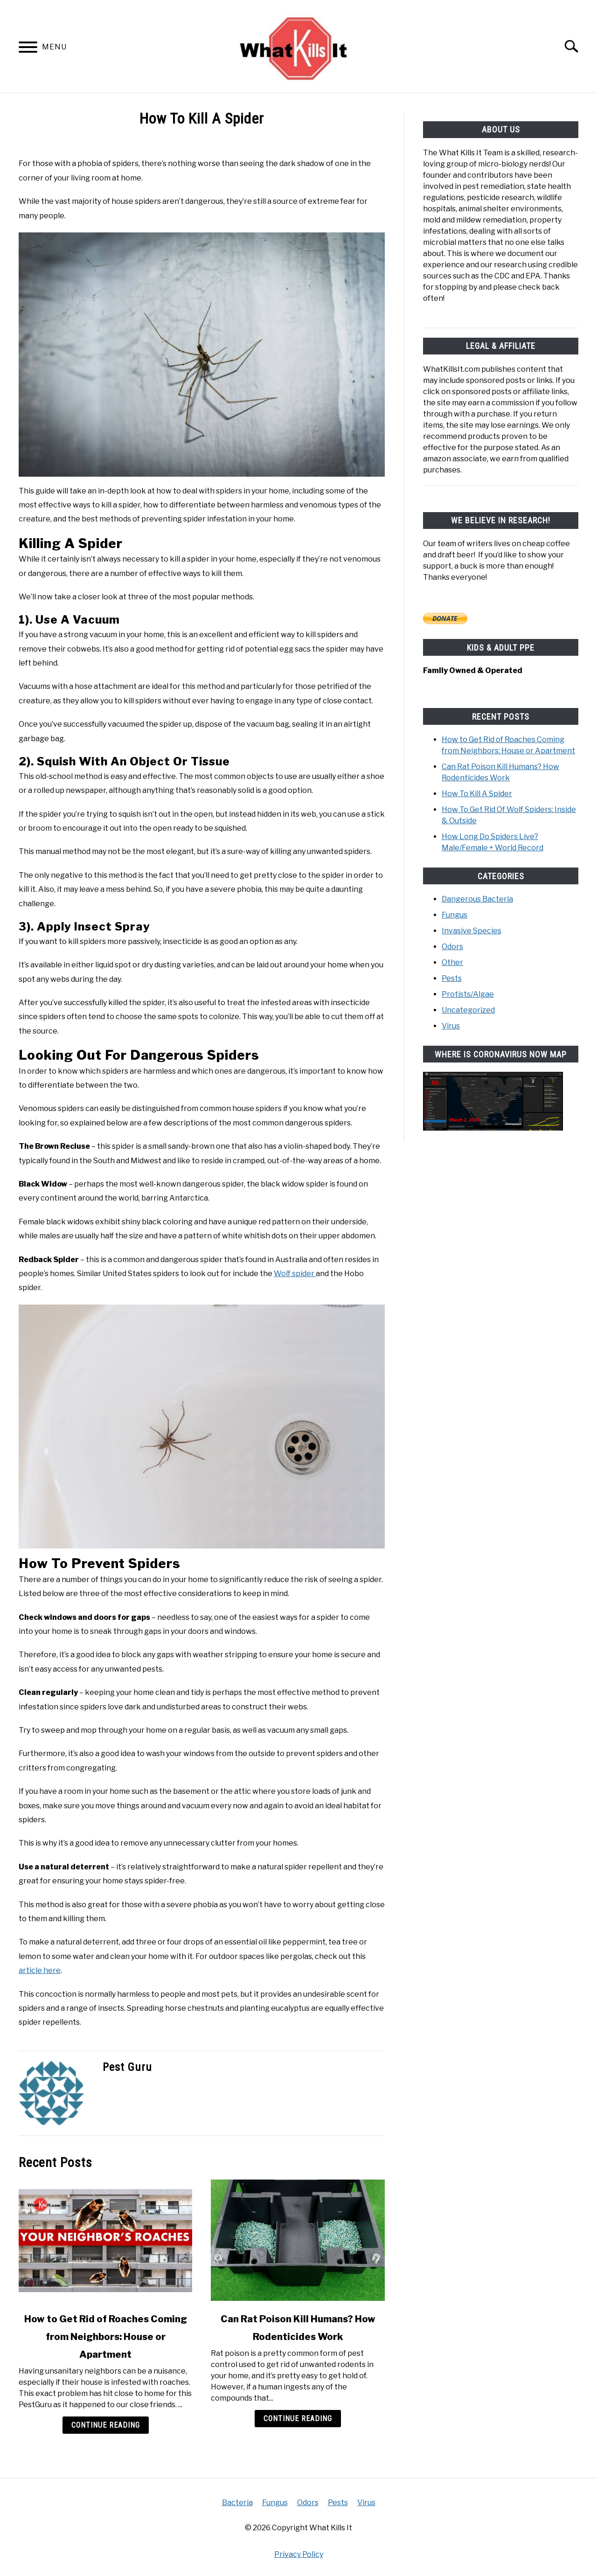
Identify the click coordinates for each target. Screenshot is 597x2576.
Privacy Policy (298, 2554)
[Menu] (28, 48)
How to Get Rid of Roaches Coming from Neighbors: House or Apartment (105, 2336)
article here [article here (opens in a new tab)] (40, 1970)
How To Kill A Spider (477, 793)
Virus (451, 1025)
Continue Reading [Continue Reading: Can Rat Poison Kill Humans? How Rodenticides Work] (298, 2418)
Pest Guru (127, 2067)
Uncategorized (468, 1009)
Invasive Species (471, 930)
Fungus (454, 914)
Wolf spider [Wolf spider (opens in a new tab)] (295, 1273)
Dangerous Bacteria (477, 898)
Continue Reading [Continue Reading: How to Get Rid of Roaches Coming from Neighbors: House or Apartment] (105, 2425)
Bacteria (237, 2502)
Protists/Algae (468, 993)
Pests (452, 977)
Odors (452, 946)
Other (452, 962)
